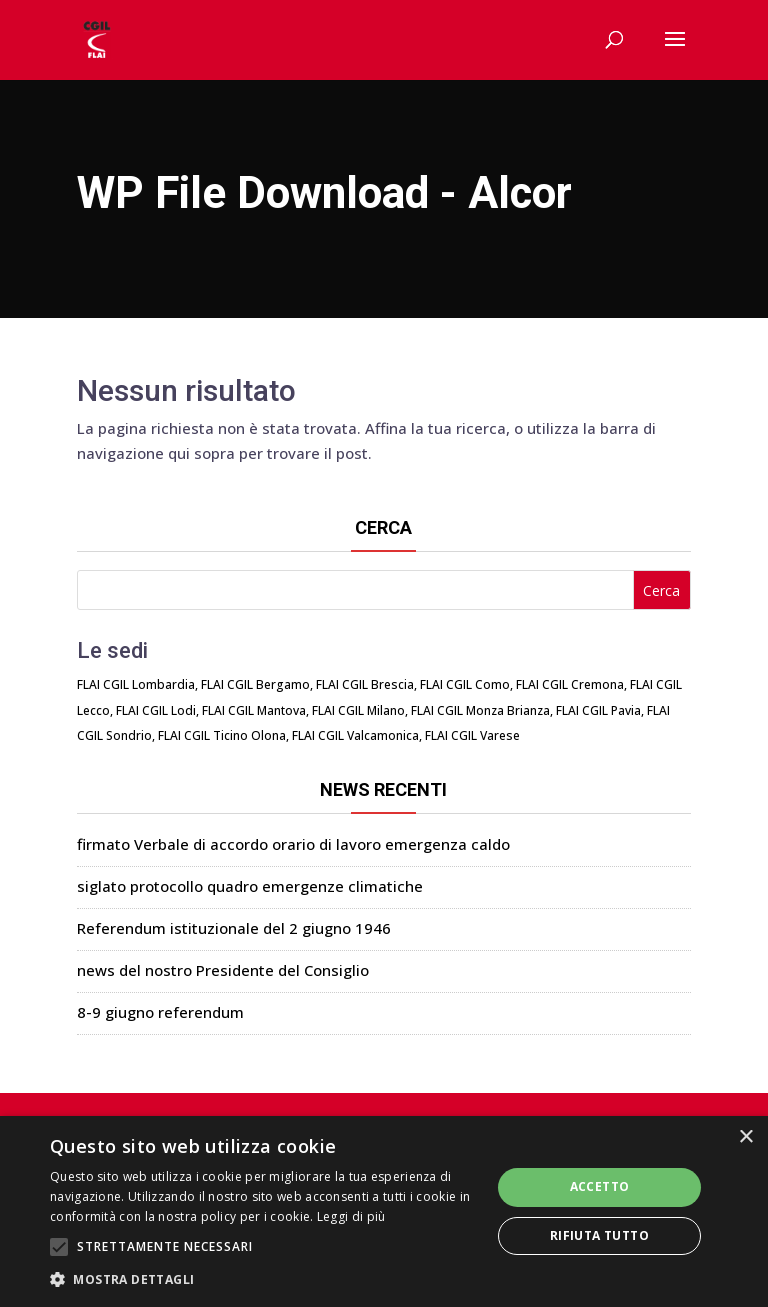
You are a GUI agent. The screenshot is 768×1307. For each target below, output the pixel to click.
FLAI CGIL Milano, (360, 710)
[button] (264, 1280)
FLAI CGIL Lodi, (157, 710)
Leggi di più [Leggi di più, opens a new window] (351, 1216)
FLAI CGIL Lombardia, (137, 684)
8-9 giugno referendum (160, 1012)
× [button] (745, 1137)
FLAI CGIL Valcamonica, (357, 735)
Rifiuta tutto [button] (599, 1235)
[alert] (384, 1211)
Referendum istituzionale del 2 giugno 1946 (234, 928)
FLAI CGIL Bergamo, (257, 684)
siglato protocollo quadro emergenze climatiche (250, 886)
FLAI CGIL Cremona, (571, 684)
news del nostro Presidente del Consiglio (223, 970)
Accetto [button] (600, 1186)
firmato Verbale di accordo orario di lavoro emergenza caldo (293, 844)
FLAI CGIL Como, (466, 684)
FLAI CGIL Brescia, (366, 684)
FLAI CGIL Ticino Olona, (223, 735)
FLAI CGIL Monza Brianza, (482, 710)
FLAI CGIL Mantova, (255, 710)
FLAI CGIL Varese (472, 735)
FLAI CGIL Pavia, (600, 710)
